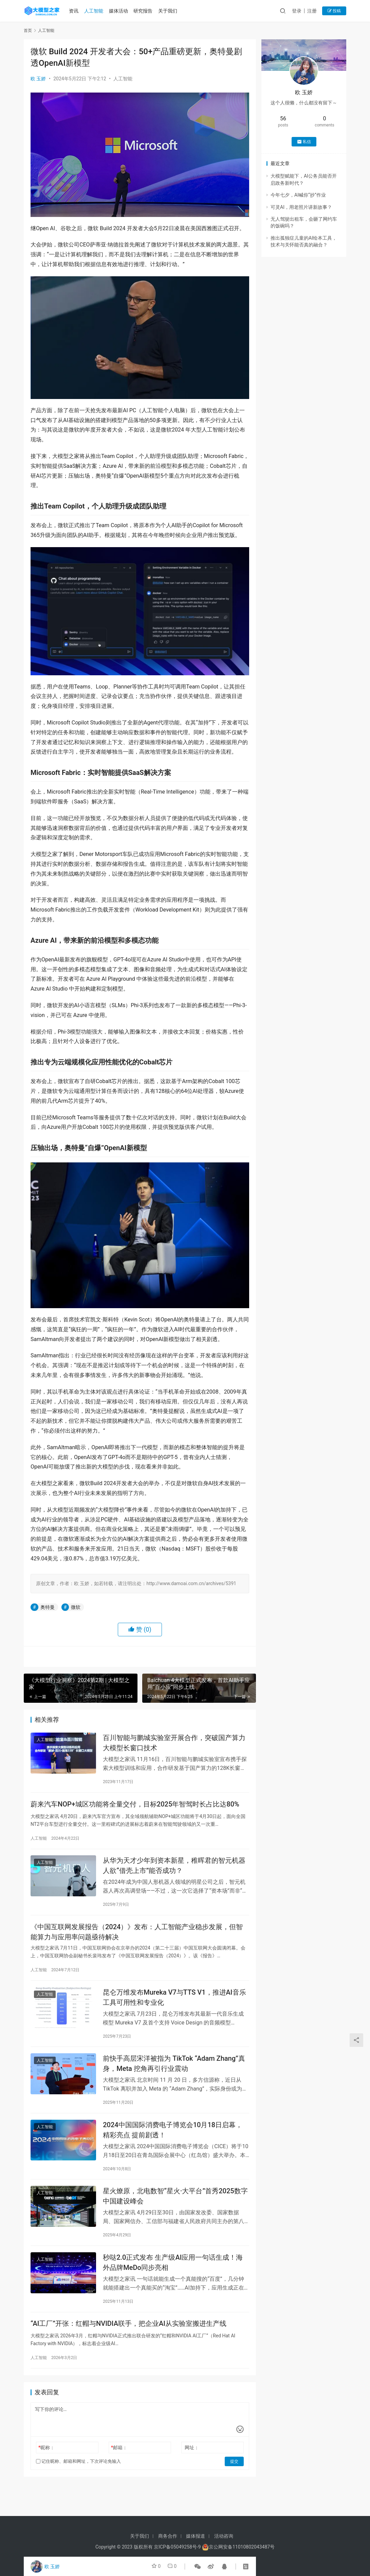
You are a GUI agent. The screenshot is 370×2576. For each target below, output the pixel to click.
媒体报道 (195, 2536)
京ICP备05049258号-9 (177, 2547)
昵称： (46, 2455)
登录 (296, 11)
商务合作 (167, 2536)
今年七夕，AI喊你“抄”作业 (298, 195)
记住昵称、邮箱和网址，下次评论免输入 (78, 2469)
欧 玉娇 (38, 78)
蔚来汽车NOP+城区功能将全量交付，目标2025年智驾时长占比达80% (135, 1805)
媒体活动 (120, 11)
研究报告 (144, 11)
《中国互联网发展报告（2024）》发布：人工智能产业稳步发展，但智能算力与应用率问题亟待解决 (137, 1935)
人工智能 (95, 11)
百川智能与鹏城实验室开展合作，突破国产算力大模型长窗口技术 (174, 1743)
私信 (304, 141)
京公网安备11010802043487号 (242, 2547)
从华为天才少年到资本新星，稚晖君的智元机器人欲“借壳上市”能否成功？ (174, 1868)
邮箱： (119, 2455)
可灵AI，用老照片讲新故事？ (301, 207)
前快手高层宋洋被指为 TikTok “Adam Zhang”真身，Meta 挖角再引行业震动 (174, 2068)
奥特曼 (47, 1607)
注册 (312, 11)
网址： (192, 2455)
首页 (28, 30)
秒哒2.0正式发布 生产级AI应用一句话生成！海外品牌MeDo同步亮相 (173, 2269)
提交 (234, 2469)
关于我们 (169, 11)
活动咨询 (223, 2536)
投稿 (334, 10)
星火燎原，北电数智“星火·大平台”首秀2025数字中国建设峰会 (175, 2202)
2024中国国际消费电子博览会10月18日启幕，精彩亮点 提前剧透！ (172, 2135)
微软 (75, 1607)
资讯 (75, 11)
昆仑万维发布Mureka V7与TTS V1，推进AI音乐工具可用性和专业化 (174, 2001)
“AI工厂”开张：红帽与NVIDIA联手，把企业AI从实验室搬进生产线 (128, 2332)
